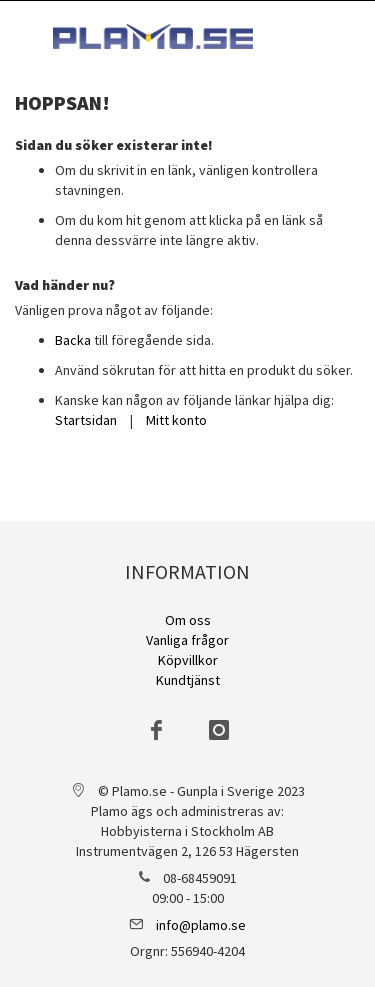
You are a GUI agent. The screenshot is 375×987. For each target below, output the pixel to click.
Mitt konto (176, 420)
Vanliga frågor (187, 640)
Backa (73, 340)
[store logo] (153, 36)
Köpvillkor (188, 660)
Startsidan (86, 420)
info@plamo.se (201, 925)
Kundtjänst (188, 680)
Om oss (188, 620)
